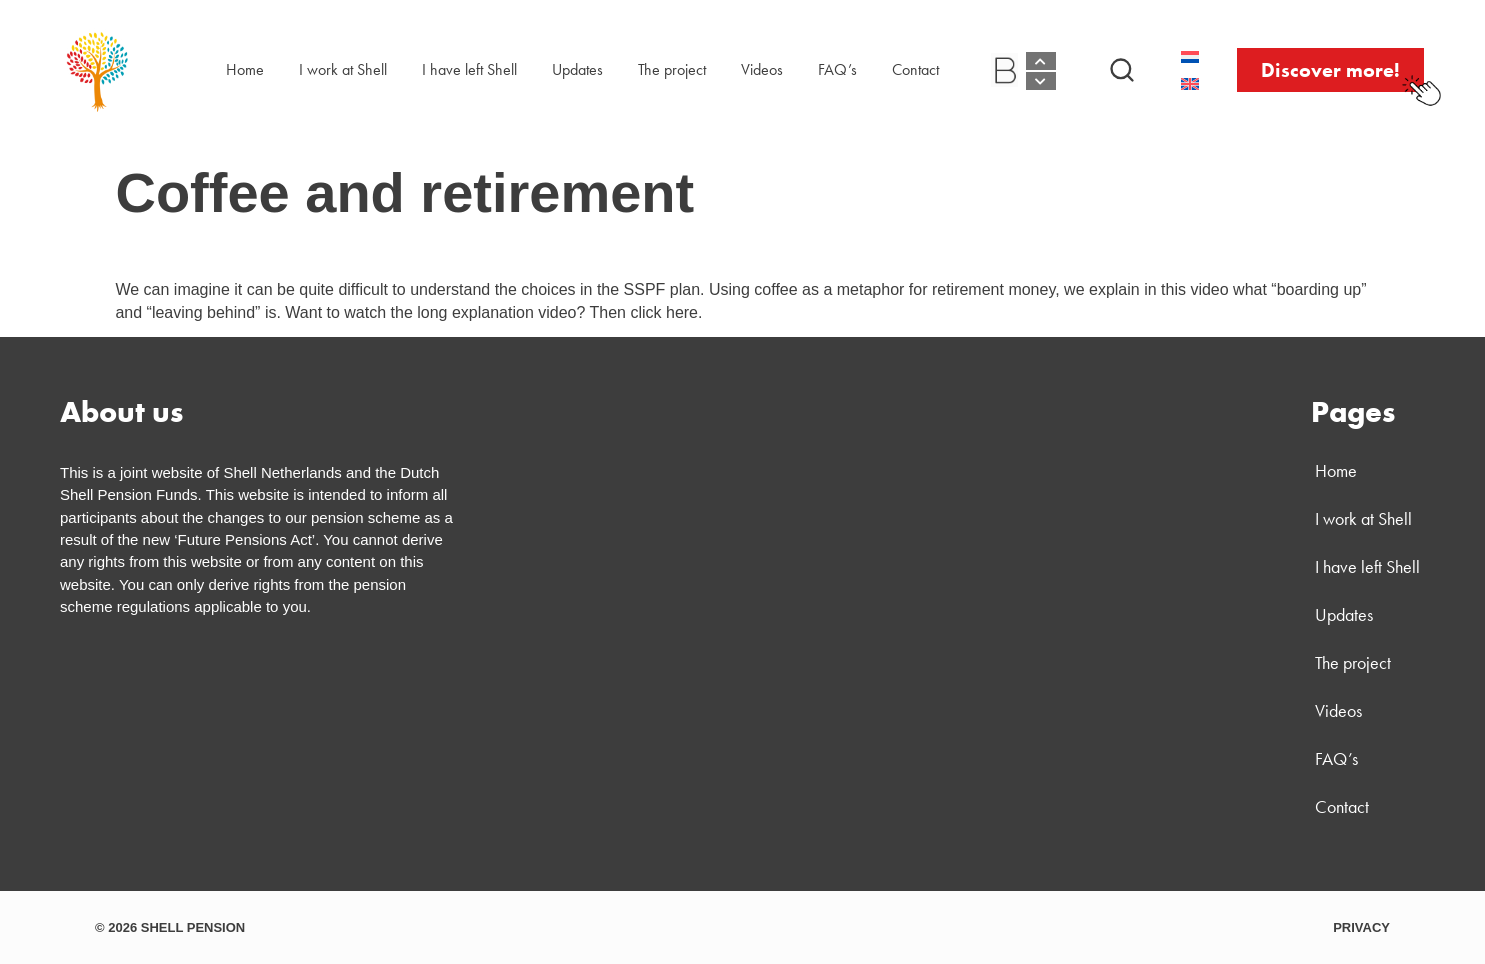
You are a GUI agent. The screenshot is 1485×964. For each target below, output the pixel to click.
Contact (915, 69)
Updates (577, 69)
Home (245, 69)
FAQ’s (837, 69)
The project (672, 69)
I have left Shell (469, 69)
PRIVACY (1361, 927)
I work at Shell (343, 69)
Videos (762, 69)
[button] (1122, 70)
